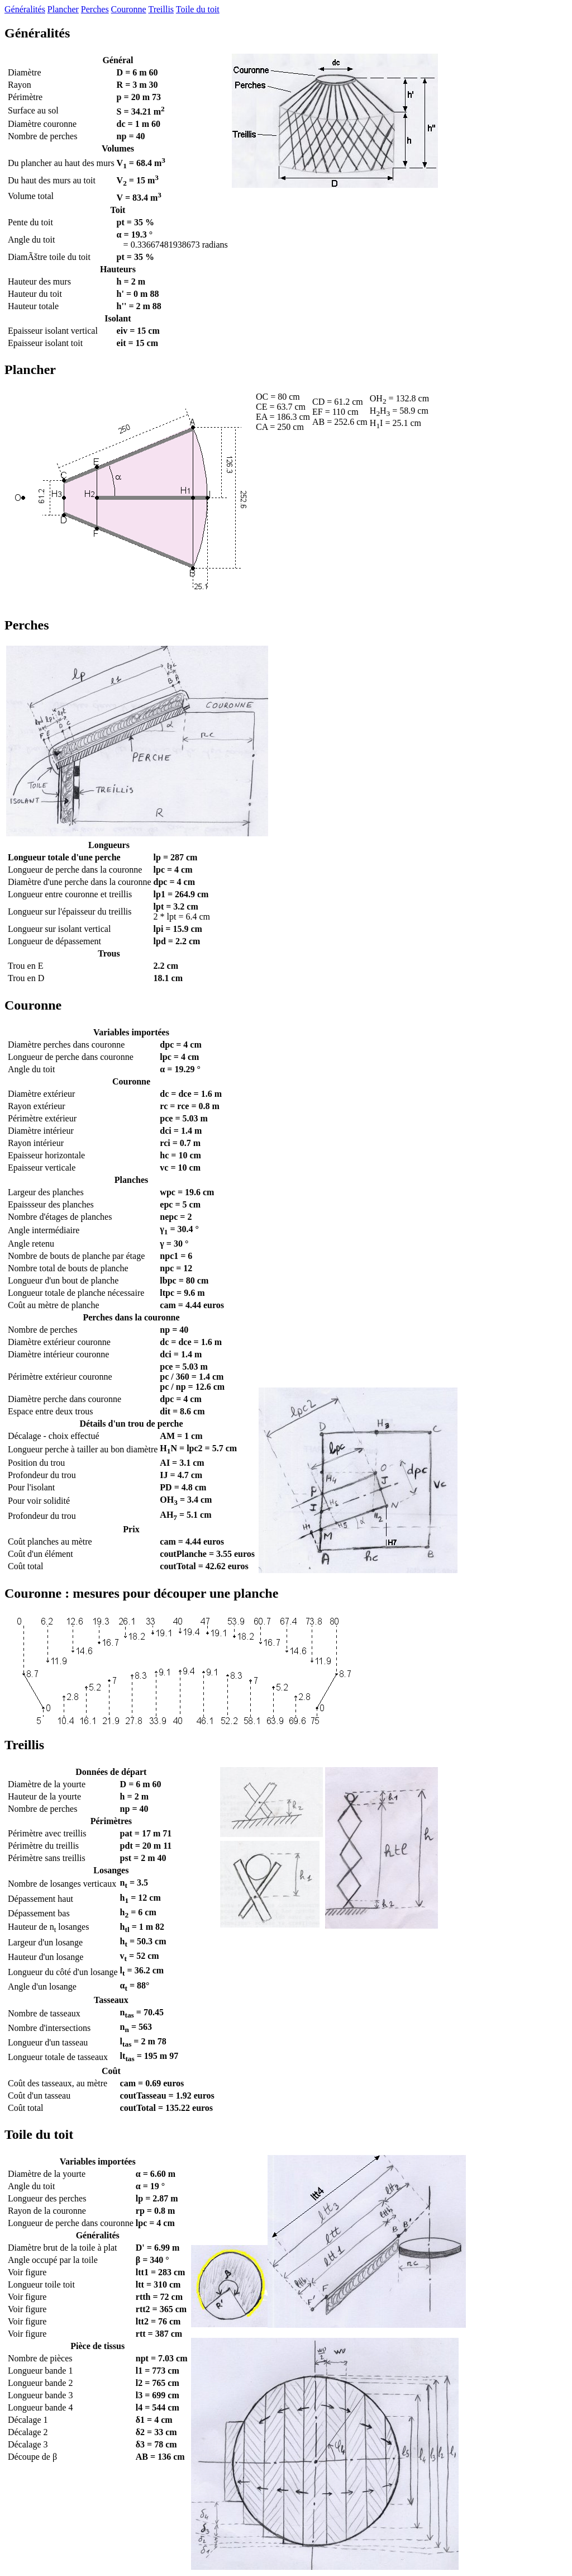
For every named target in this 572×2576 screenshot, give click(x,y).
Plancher (63, 9)
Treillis (161, 9)
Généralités (24, 9)
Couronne (128, 9)
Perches (95, 9)
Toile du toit (198, 9)
